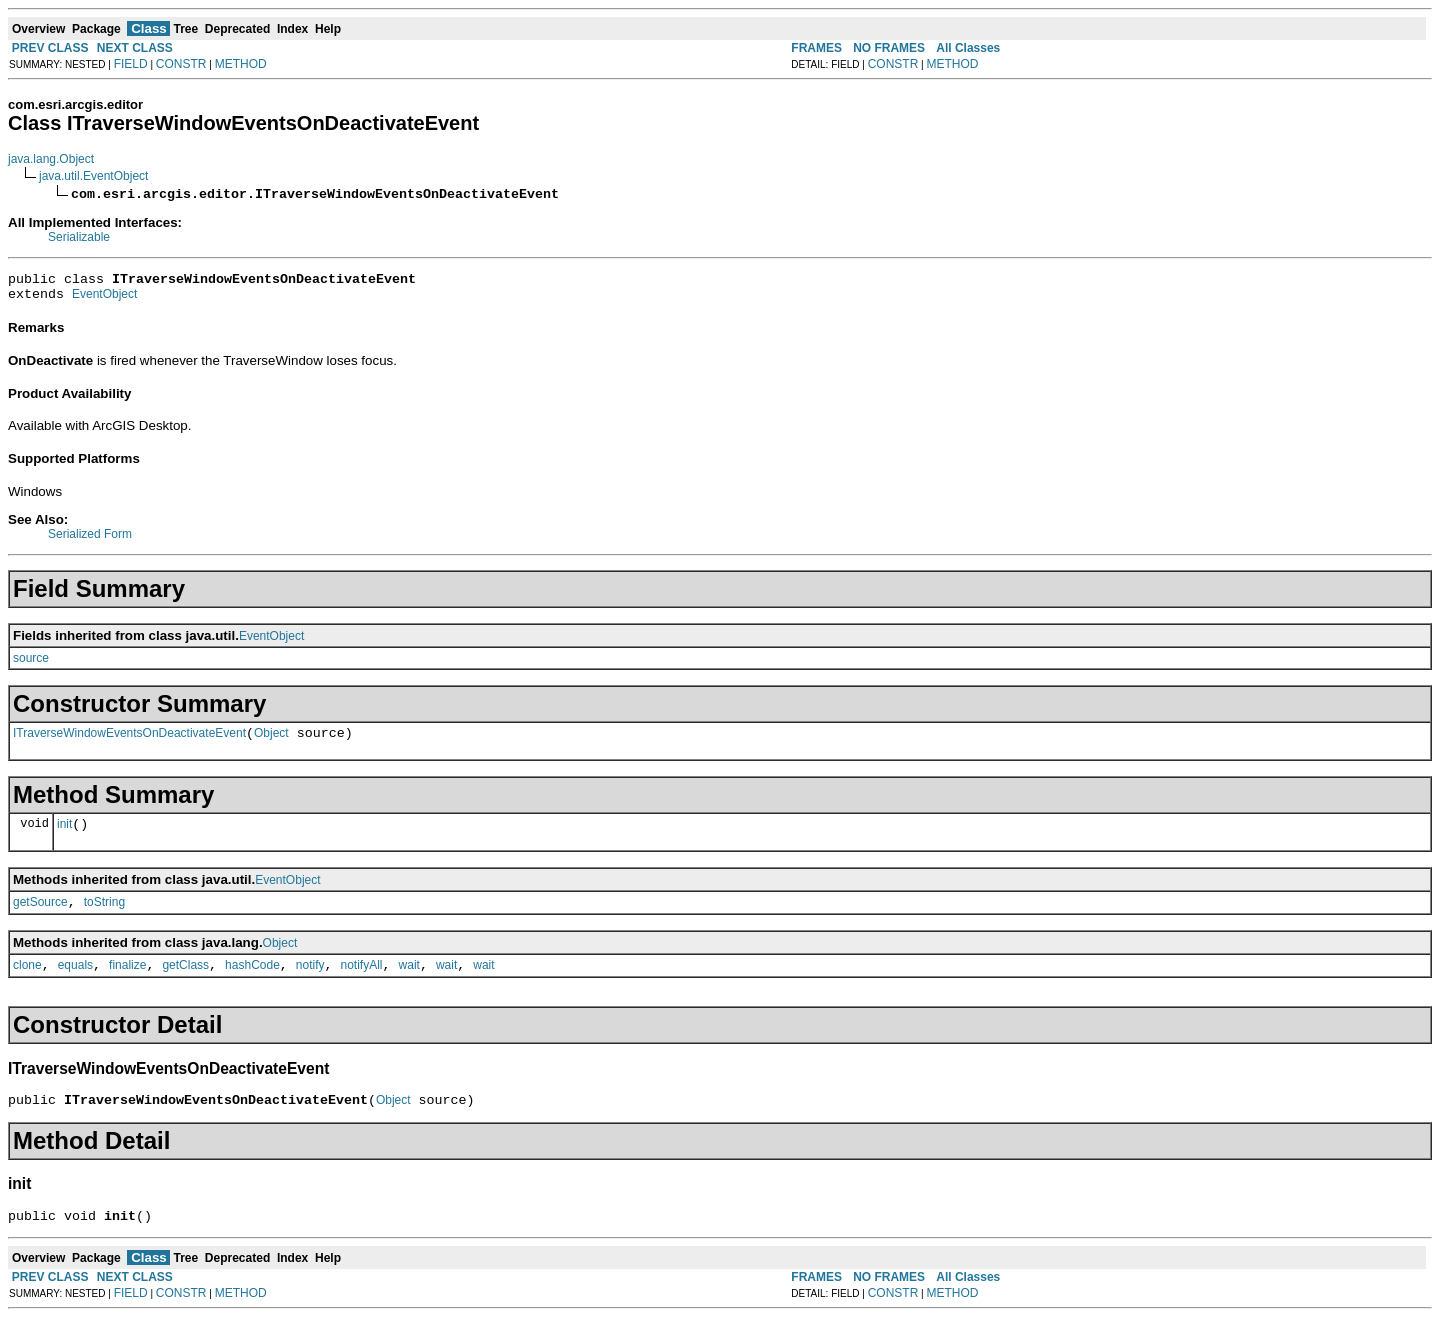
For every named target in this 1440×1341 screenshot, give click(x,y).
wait (409, 983)
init (64, 836)
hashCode (252, 983)
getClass (185, 983)
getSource (40, 917)
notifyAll (362, 983)
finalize (127, 983)
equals (75, 983)
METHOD (241, 64)
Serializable (79, 237)
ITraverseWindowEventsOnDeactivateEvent (129, 742)
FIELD (131, 64)
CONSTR (181, 64)
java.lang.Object (51, 159)
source (31, 664)
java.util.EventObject (93, 176)
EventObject (104, 300)
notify (310, 983)
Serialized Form (90, 540)
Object (271, 742)
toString (104, 917)
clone (27, 983)
